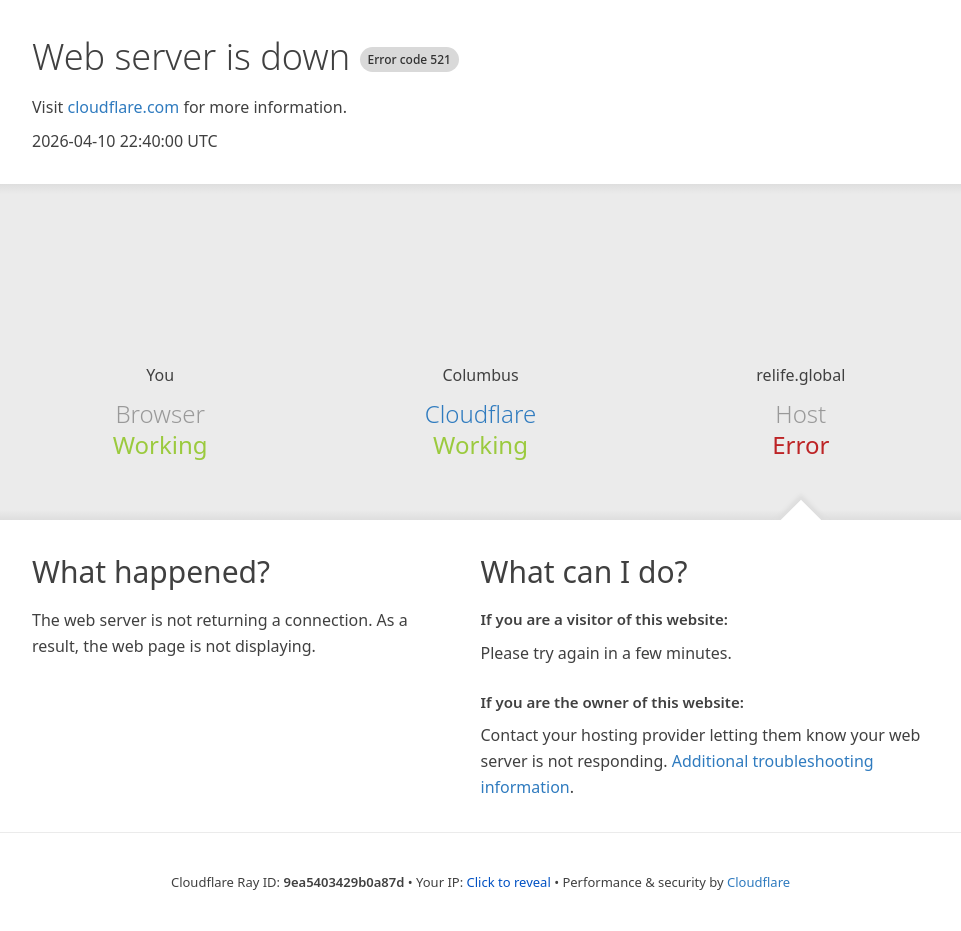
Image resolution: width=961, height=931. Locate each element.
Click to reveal (509, 882)
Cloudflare (480, 413)
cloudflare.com (123, 107)
